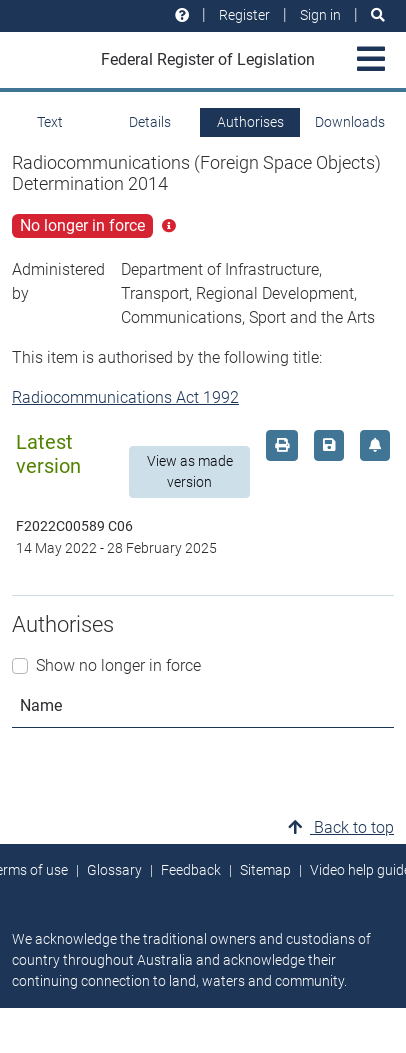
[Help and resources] (182, 15)
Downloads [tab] (350, 122)
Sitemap (265, 870)
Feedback (191, 870)
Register (244, 15)
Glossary (114, 870)
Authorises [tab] (250, 122)
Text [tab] (50, 122)
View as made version (190, 471)
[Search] (378, 15)
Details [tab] (150, 122)
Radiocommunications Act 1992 (125, 397)
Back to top (341, 827)
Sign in (320, 15)
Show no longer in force (118, 665)
